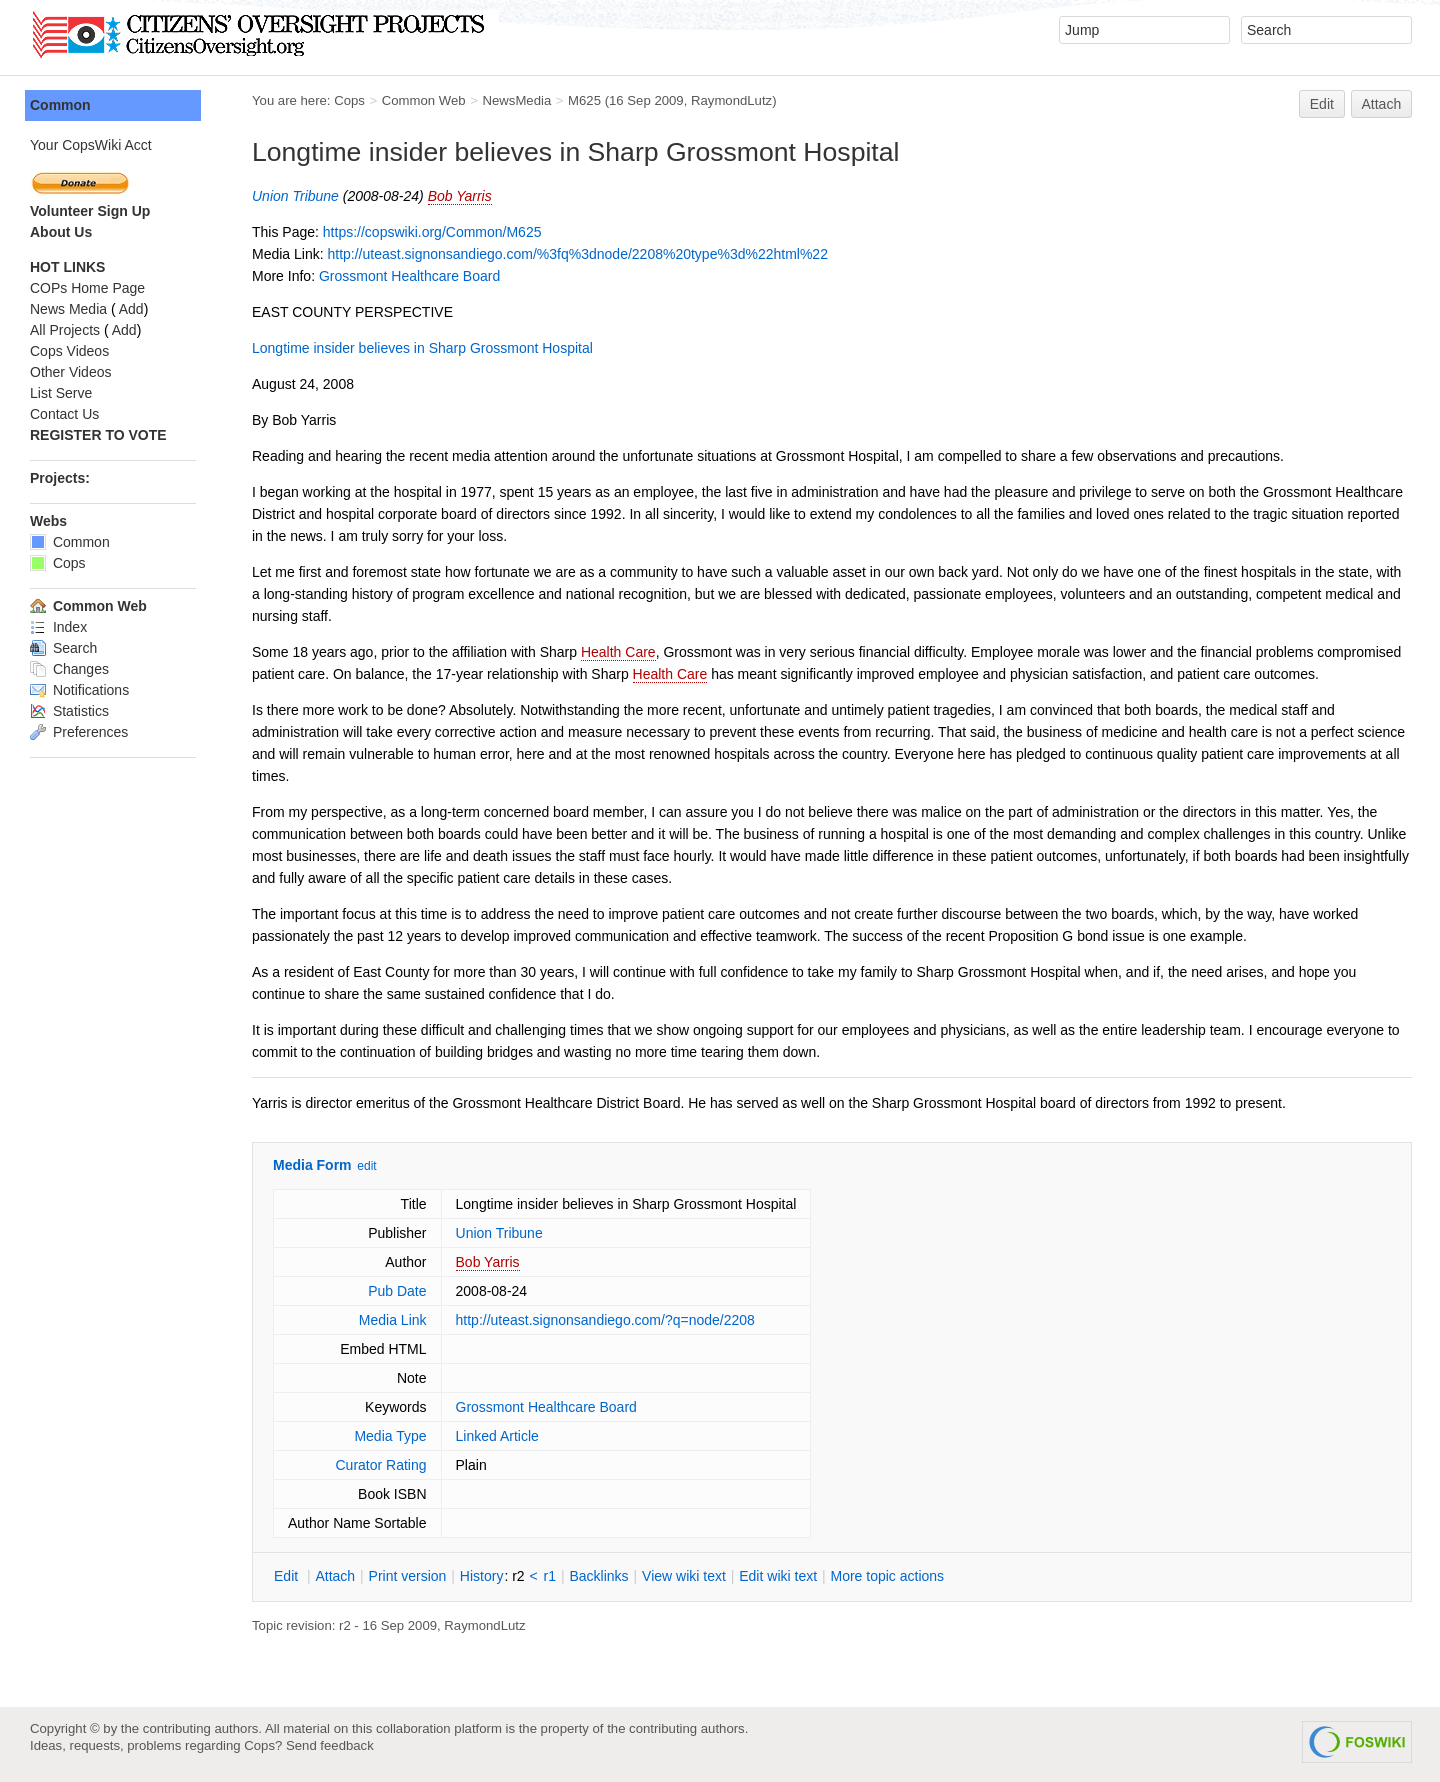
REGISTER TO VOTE (98, 435)
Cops (349, 100)
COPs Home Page (87, 288)
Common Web (424, 100)
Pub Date (397, 1291)
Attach (1382, 104)
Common (60, 105)
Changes (69, 669)
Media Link (393, 1320)
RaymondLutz (731, 100)
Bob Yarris (460, 196)
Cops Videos (69, 351)
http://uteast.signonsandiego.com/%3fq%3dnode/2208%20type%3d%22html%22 (577, 254)
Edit (1322, 104)
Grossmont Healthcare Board (409, 276)
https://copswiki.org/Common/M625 (432, 232)
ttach (335, 1576)
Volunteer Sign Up (90, 211)
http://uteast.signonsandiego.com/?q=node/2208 (605, 1320)
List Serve (61, 393)
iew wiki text (684, 1576)
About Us (61, 232)
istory (482, 1576)
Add (131, 309)
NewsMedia (516, 100)
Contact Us (64, 414)
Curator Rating (380, 1465)
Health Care (618, 652)
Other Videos (70, 372)
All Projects (65, 330)
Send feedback (330, 1745)
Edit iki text (778, 1576)
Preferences (79, 732)
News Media (68, 309)
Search (63, 648)
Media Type (390, 1436)
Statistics (69, 711)
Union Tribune (295, 196)
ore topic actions (887, 1576)
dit (288, 1576)
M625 (584, 100)
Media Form (312, 1165)
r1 (550, 1576)
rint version (408, 1576)
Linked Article (497, 1436)
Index (58, 627)
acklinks (598, 1576)
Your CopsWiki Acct (91, 145)
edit (366, 1166)
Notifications (79, 690)
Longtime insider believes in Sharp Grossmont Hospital (422, 348)
